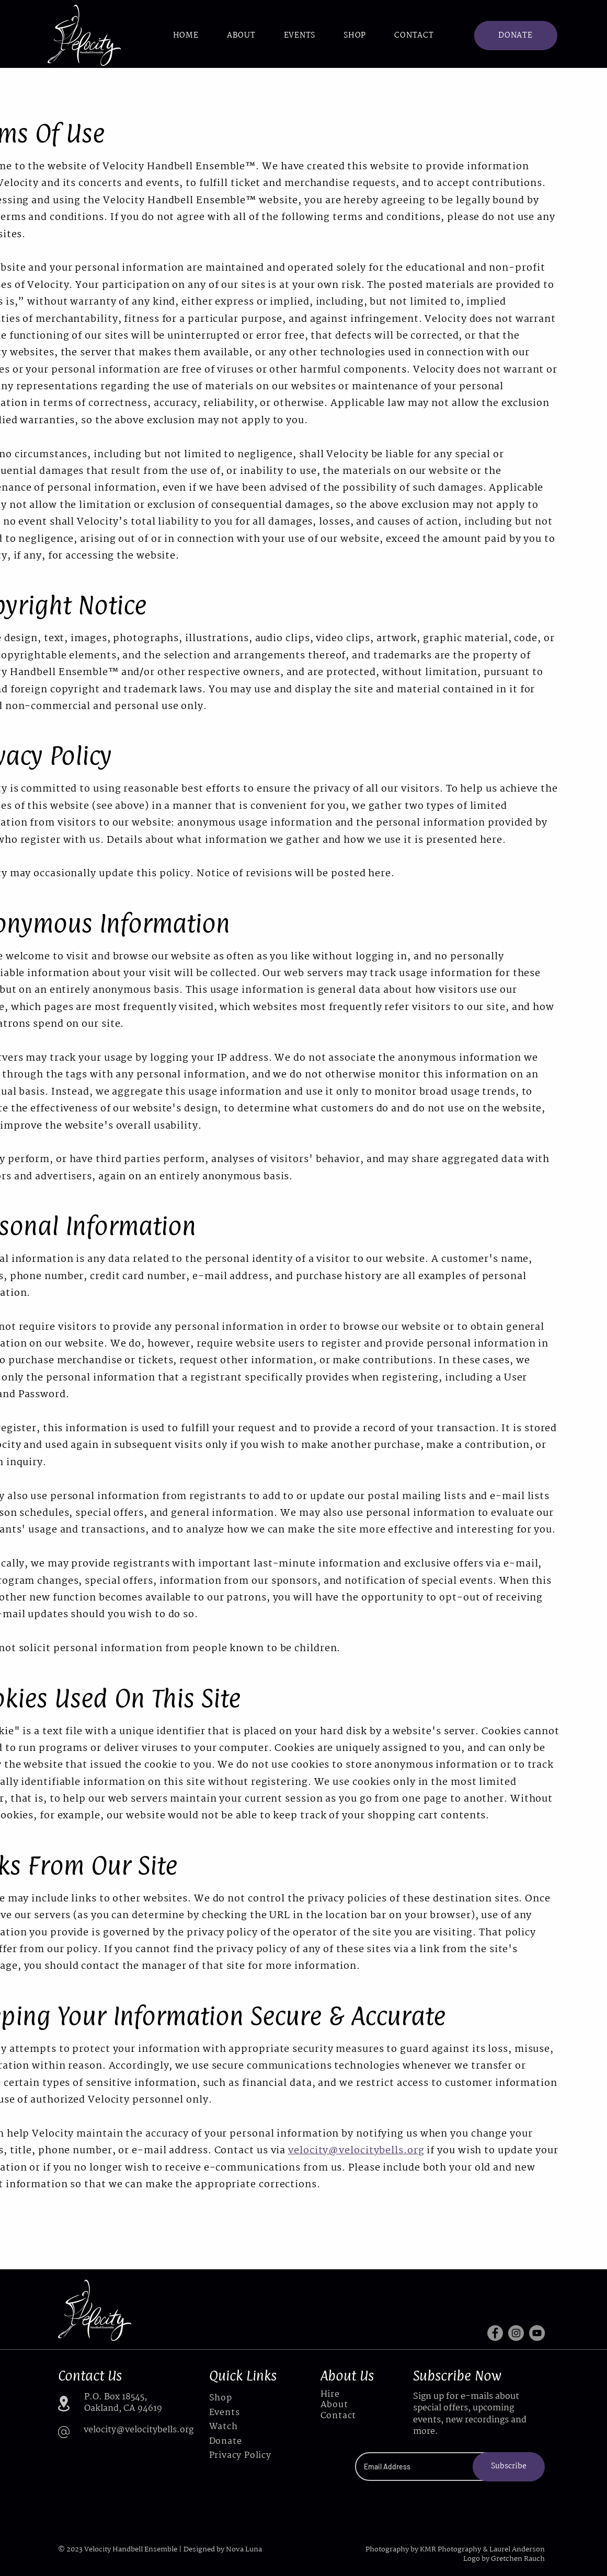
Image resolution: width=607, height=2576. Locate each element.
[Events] (243, 2413)
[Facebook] (495, 2333)
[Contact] (345, 2416)
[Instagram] (516, 2333)
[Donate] (243, 2441)
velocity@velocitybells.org (356, 2151)
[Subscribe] (509, 2466)
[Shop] (243, 2398)
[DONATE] (515, 35)
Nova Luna (244, 2549)
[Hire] (345, 2394)
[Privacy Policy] (243, 2456)
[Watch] (243, 2427)
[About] (345, 2405)
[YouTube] (537, 2333)
